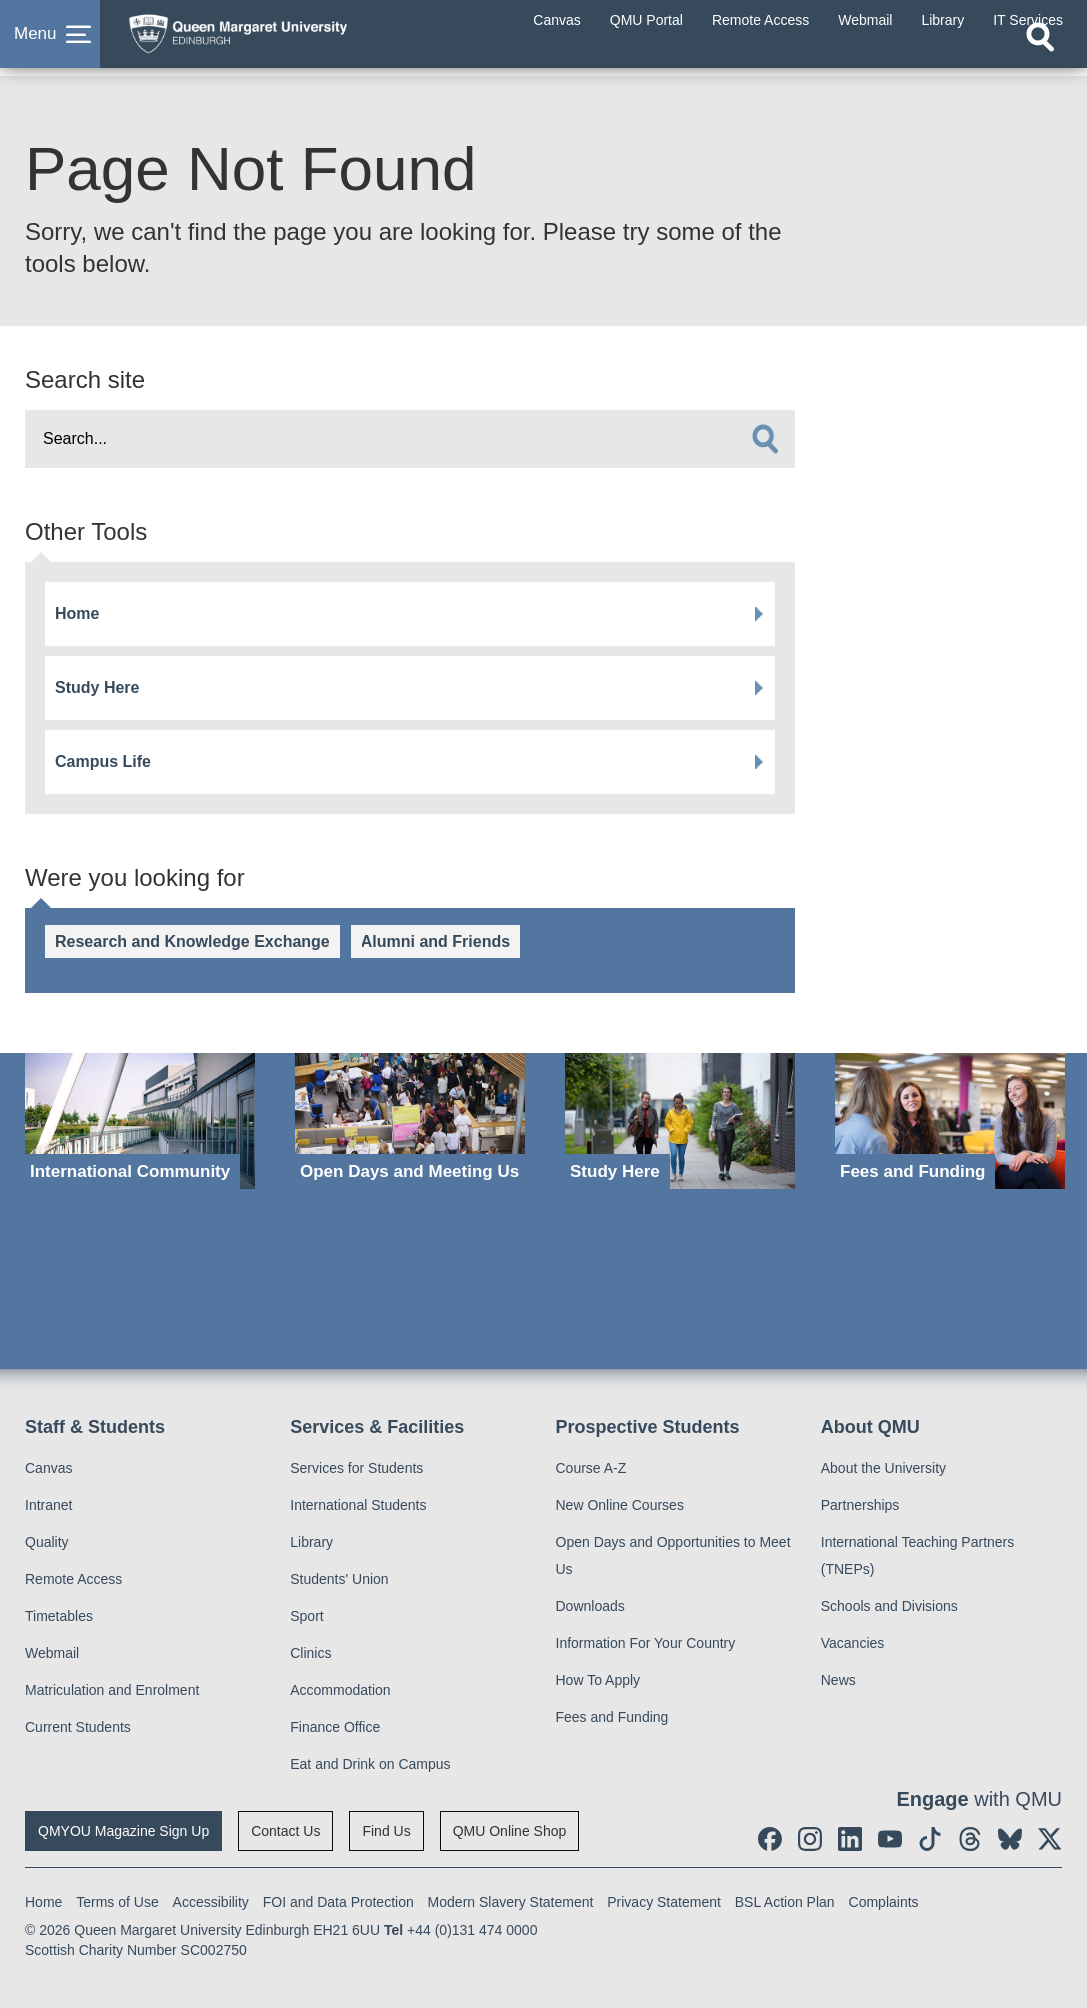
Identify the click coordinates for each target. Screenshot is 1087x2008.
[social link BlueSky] (1010, 1839)
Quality (47, 1542)
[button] (50, 44)
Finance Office (335, 1727)
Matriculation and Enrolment (112, 1690)
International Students (358, 1505)
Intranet (48, 1505)
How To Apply (598, 1680)
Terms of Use (117, 1902)
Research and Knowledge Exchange (192, 941)
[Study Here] (680, 1121)
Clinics (310, 1653)
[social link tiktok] (930, 1839)
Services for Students (356, 1468)
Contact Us (285, 1831)
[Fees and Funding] (950, 1121)
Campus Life (103, 761)
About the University (883, 1468)
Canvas (48, 1468)
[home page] (275, 39)
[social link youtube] (890, 1839)
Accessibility (211, 1902)
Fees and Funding (612, 1717)
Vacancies (853, 1643)
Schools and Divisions (889, 1606)
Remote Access (73, 1579)
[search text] (410, 439)
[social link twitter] (1050, 1839)
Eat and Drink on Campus (370, 1764)
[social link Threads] (970, 1839)
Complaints (884, 1902)
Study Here (97, 687)
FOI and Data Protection (338, 1902)
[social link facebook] (770, 1839)
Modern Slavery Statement (511, 1902)
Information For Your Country (646, 1643)
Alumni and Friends (435, 941)
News (838, 1680)
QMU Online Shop (510, 1831)
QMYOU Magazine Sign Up (123, 1831)
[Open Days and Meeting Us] (410, 1121)
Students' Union (339, 1579)
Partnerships (860, 1505)
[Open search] (1040, 57)
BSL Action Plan (785, 1902)
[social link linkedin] (850, 1839)
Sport (306, 1616)
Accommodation (340, 1690)
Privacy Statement (664, 1902)
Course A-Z (591, 1468)
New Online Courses (620, 1505)
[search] (765, 439)
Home (77, 613)
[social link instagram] (810, 1839)
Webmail (52, 1653)
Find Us (386, 1831)
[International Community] (140, 1121)
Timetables (59, 1616)
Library (311, 1542)
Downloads (590, 1606)
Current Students (78, 1727)
